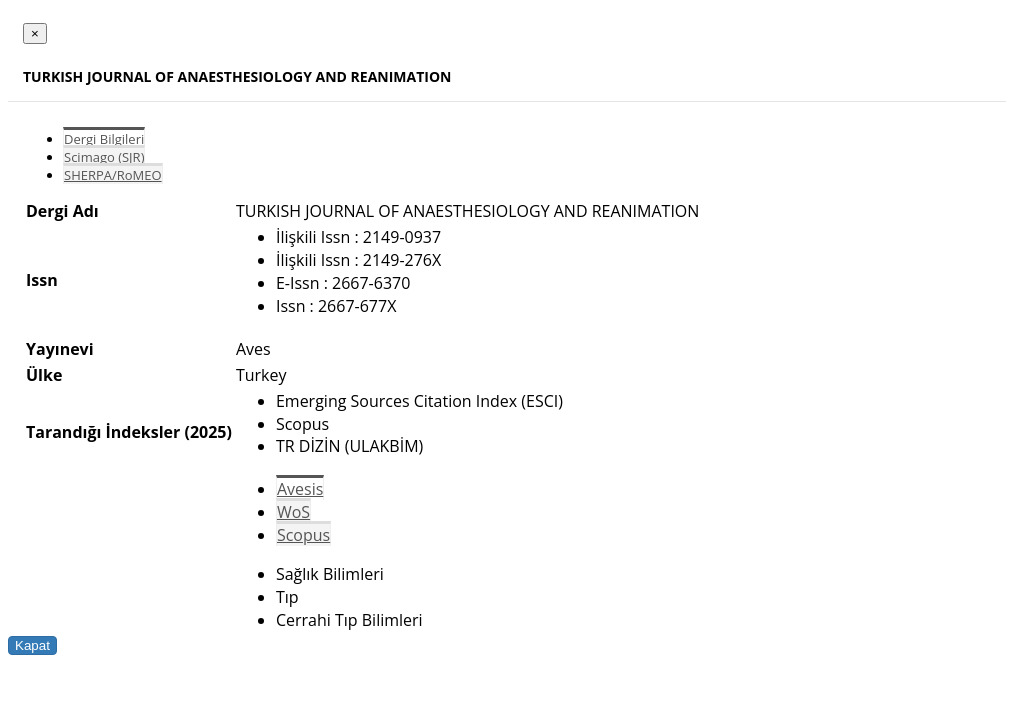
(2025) (207, 432)
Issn (42, 280)
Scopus (303, 535)
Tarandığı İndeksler (103, 432)
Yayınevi (60, 349)
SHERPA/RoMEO (113, 175)
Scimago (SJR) (104, 157)
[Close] (35, 33)
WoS (293, 512)
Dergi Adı (62, 211)
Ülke (44, 375)
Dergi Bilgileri (104, 139)
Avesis (300, 489)
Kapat (32, 645)
